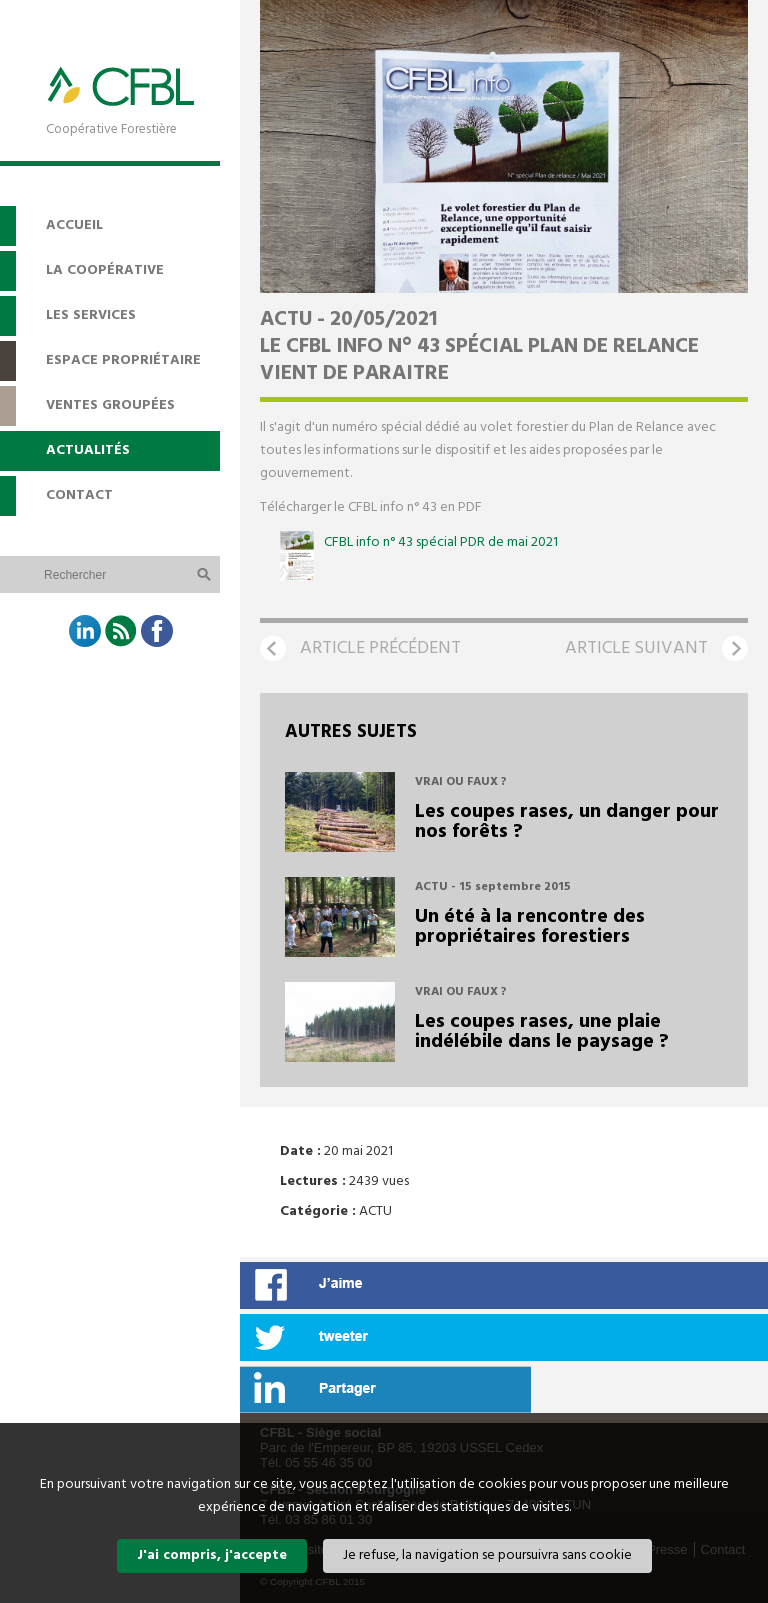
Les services (91, 315)
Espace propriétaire (123, 360)
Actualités (88, 450)
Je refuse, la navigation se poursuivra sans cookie (487, 1555)
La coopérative (105, 270)
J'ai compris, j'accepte (212, 1555)
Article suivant (636, 648)
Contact (79, 495)
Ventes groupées (110, 405)
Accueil (74, 225)
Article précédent (380, 648)
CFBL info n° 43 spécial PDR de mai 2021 (441, 542)
